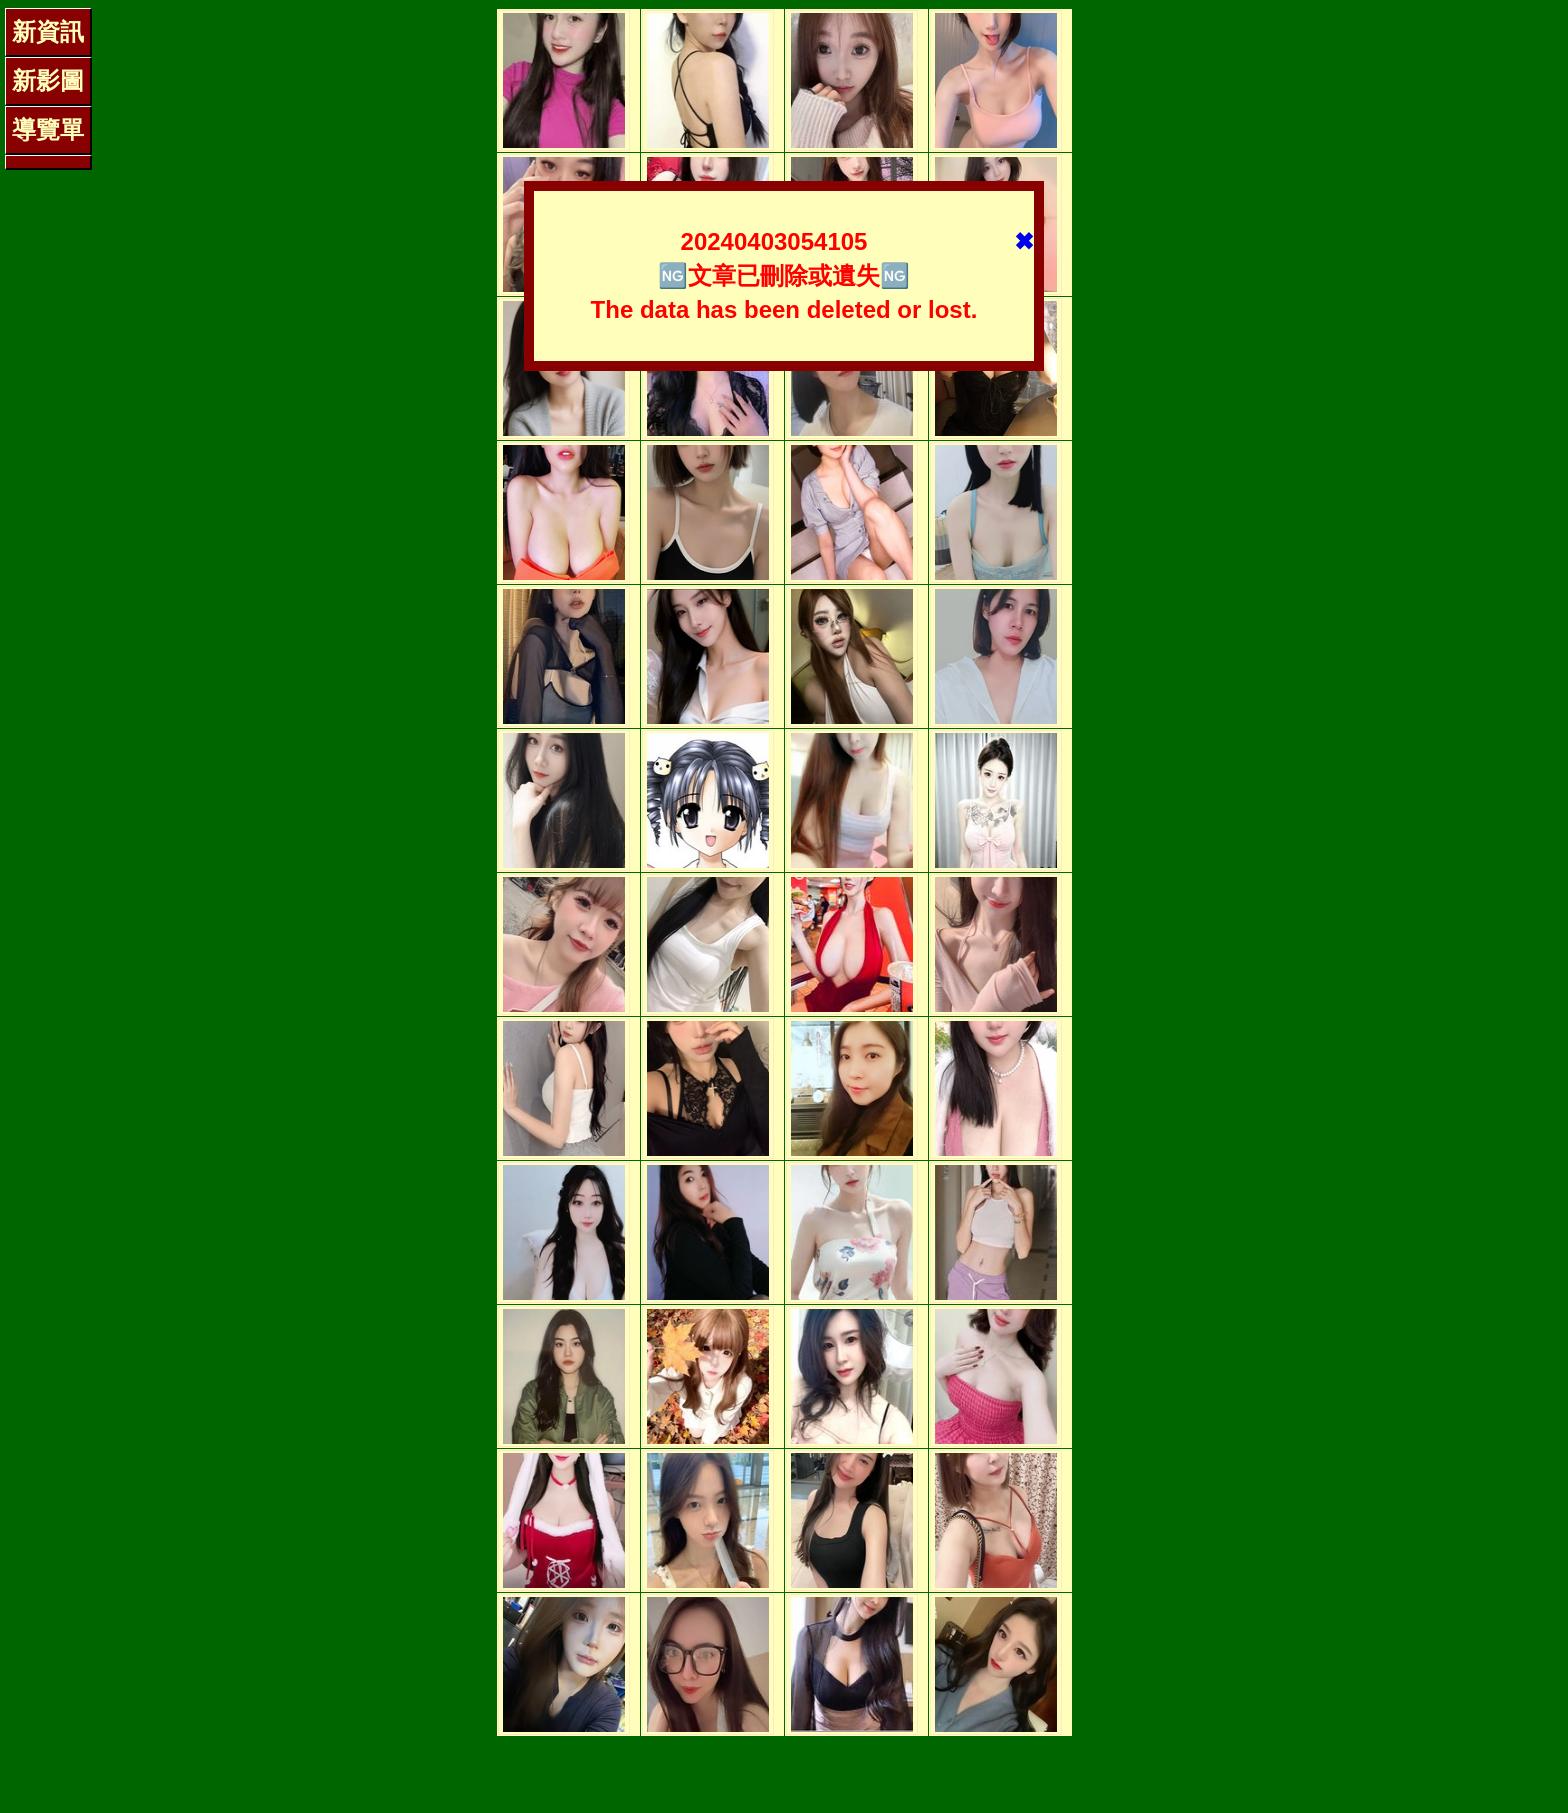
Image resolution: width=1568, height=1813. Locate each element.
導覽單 (48, 129)
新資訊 (48, 31)
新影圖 (48, 80)
